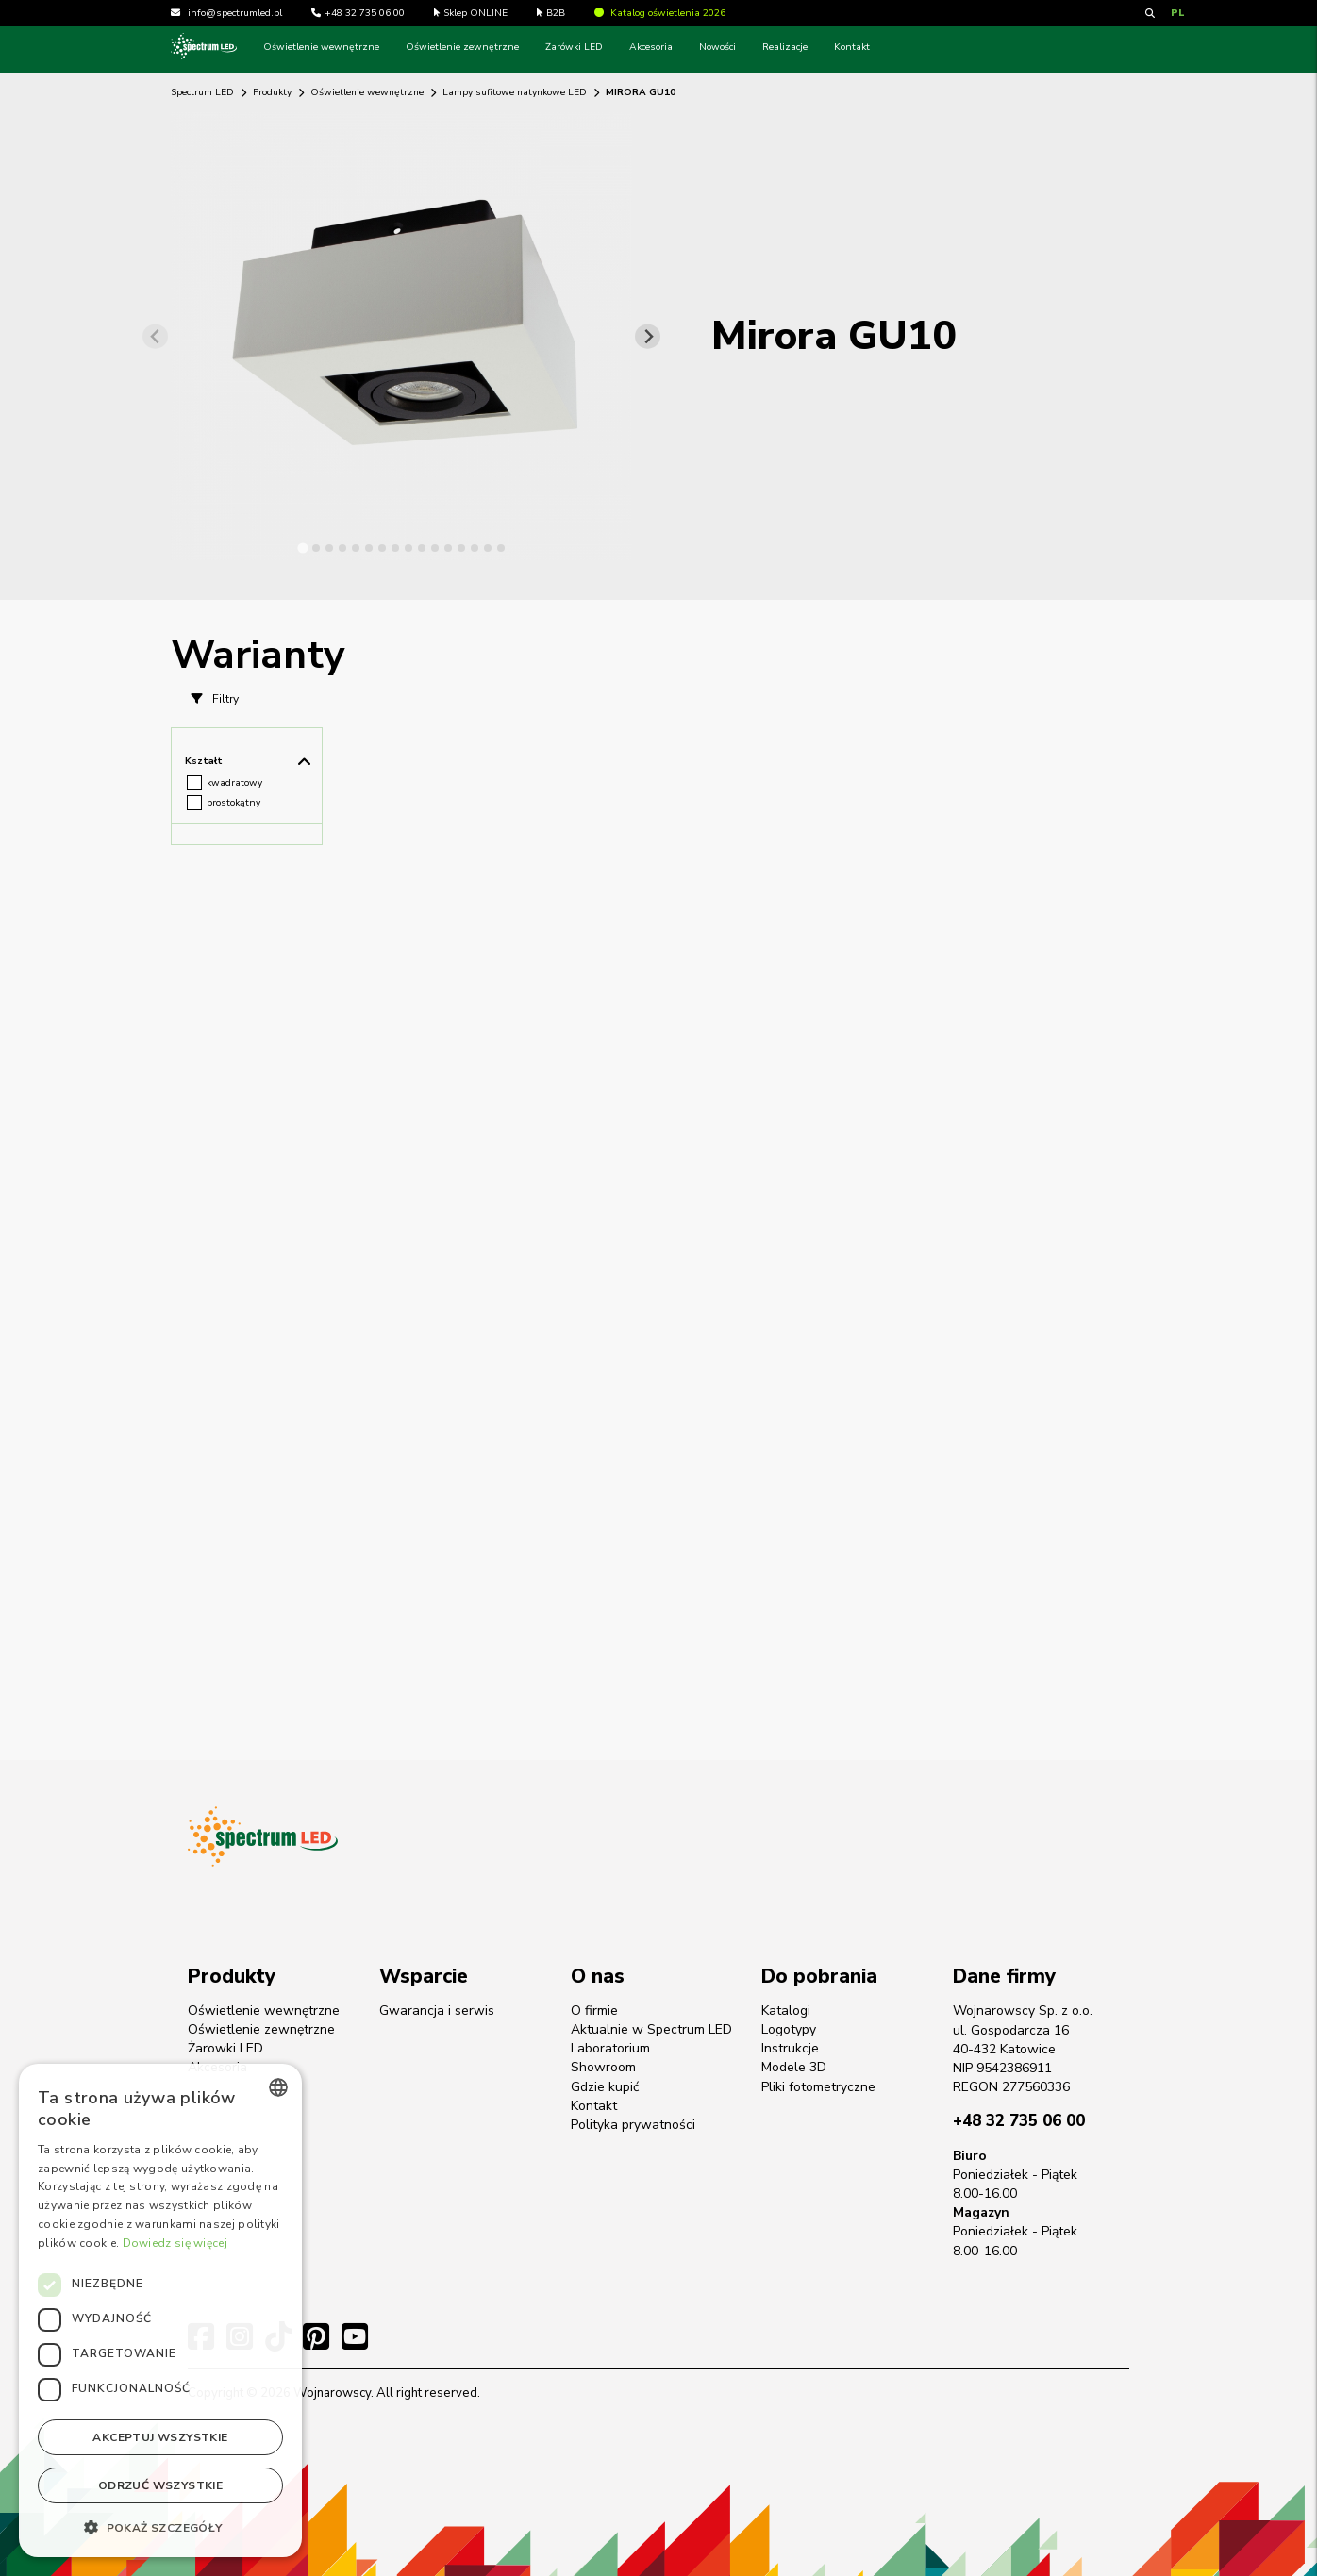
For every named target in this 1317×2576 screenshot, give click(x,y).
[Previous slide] (155, 336)
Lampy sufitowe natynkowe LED (514, 92)
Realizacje (785, 47)
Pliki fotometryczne (818, 2087)
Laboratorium (610, 2048)
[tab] (302, 547)
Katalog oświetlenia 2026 (659, 13)
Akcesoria (651, 47)
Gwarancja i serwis (436, 2010)
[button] (160, 2527)
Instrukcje (790, 2048)
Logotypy (788, 2029)
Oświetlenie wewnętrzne (321, 47)
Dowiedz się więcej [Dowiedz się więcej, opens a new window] (175, 2243)
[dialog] (160, 2310)
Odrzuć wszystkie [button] (160, 2485)
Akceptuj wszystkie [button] (159, 2437)
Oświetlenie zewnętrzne (462, 47)
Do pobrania (819, 1976)
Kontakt (852, 47)
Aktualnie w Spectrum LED (651, 2029)
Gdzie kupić (605, 2087)
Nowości (717, 47)
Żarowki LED (225, 2048)
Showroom (603, 2067)
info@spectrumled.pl (235, 13)
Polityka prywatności (633, 2125)
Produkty (272, 92)
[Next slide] (647, 336)
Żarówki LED (574, 47)
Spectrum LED (202, 92)
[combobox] (278, 2087)
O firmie (594, 2010)
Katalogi (785, 2010)
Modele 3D (793, 2067)
